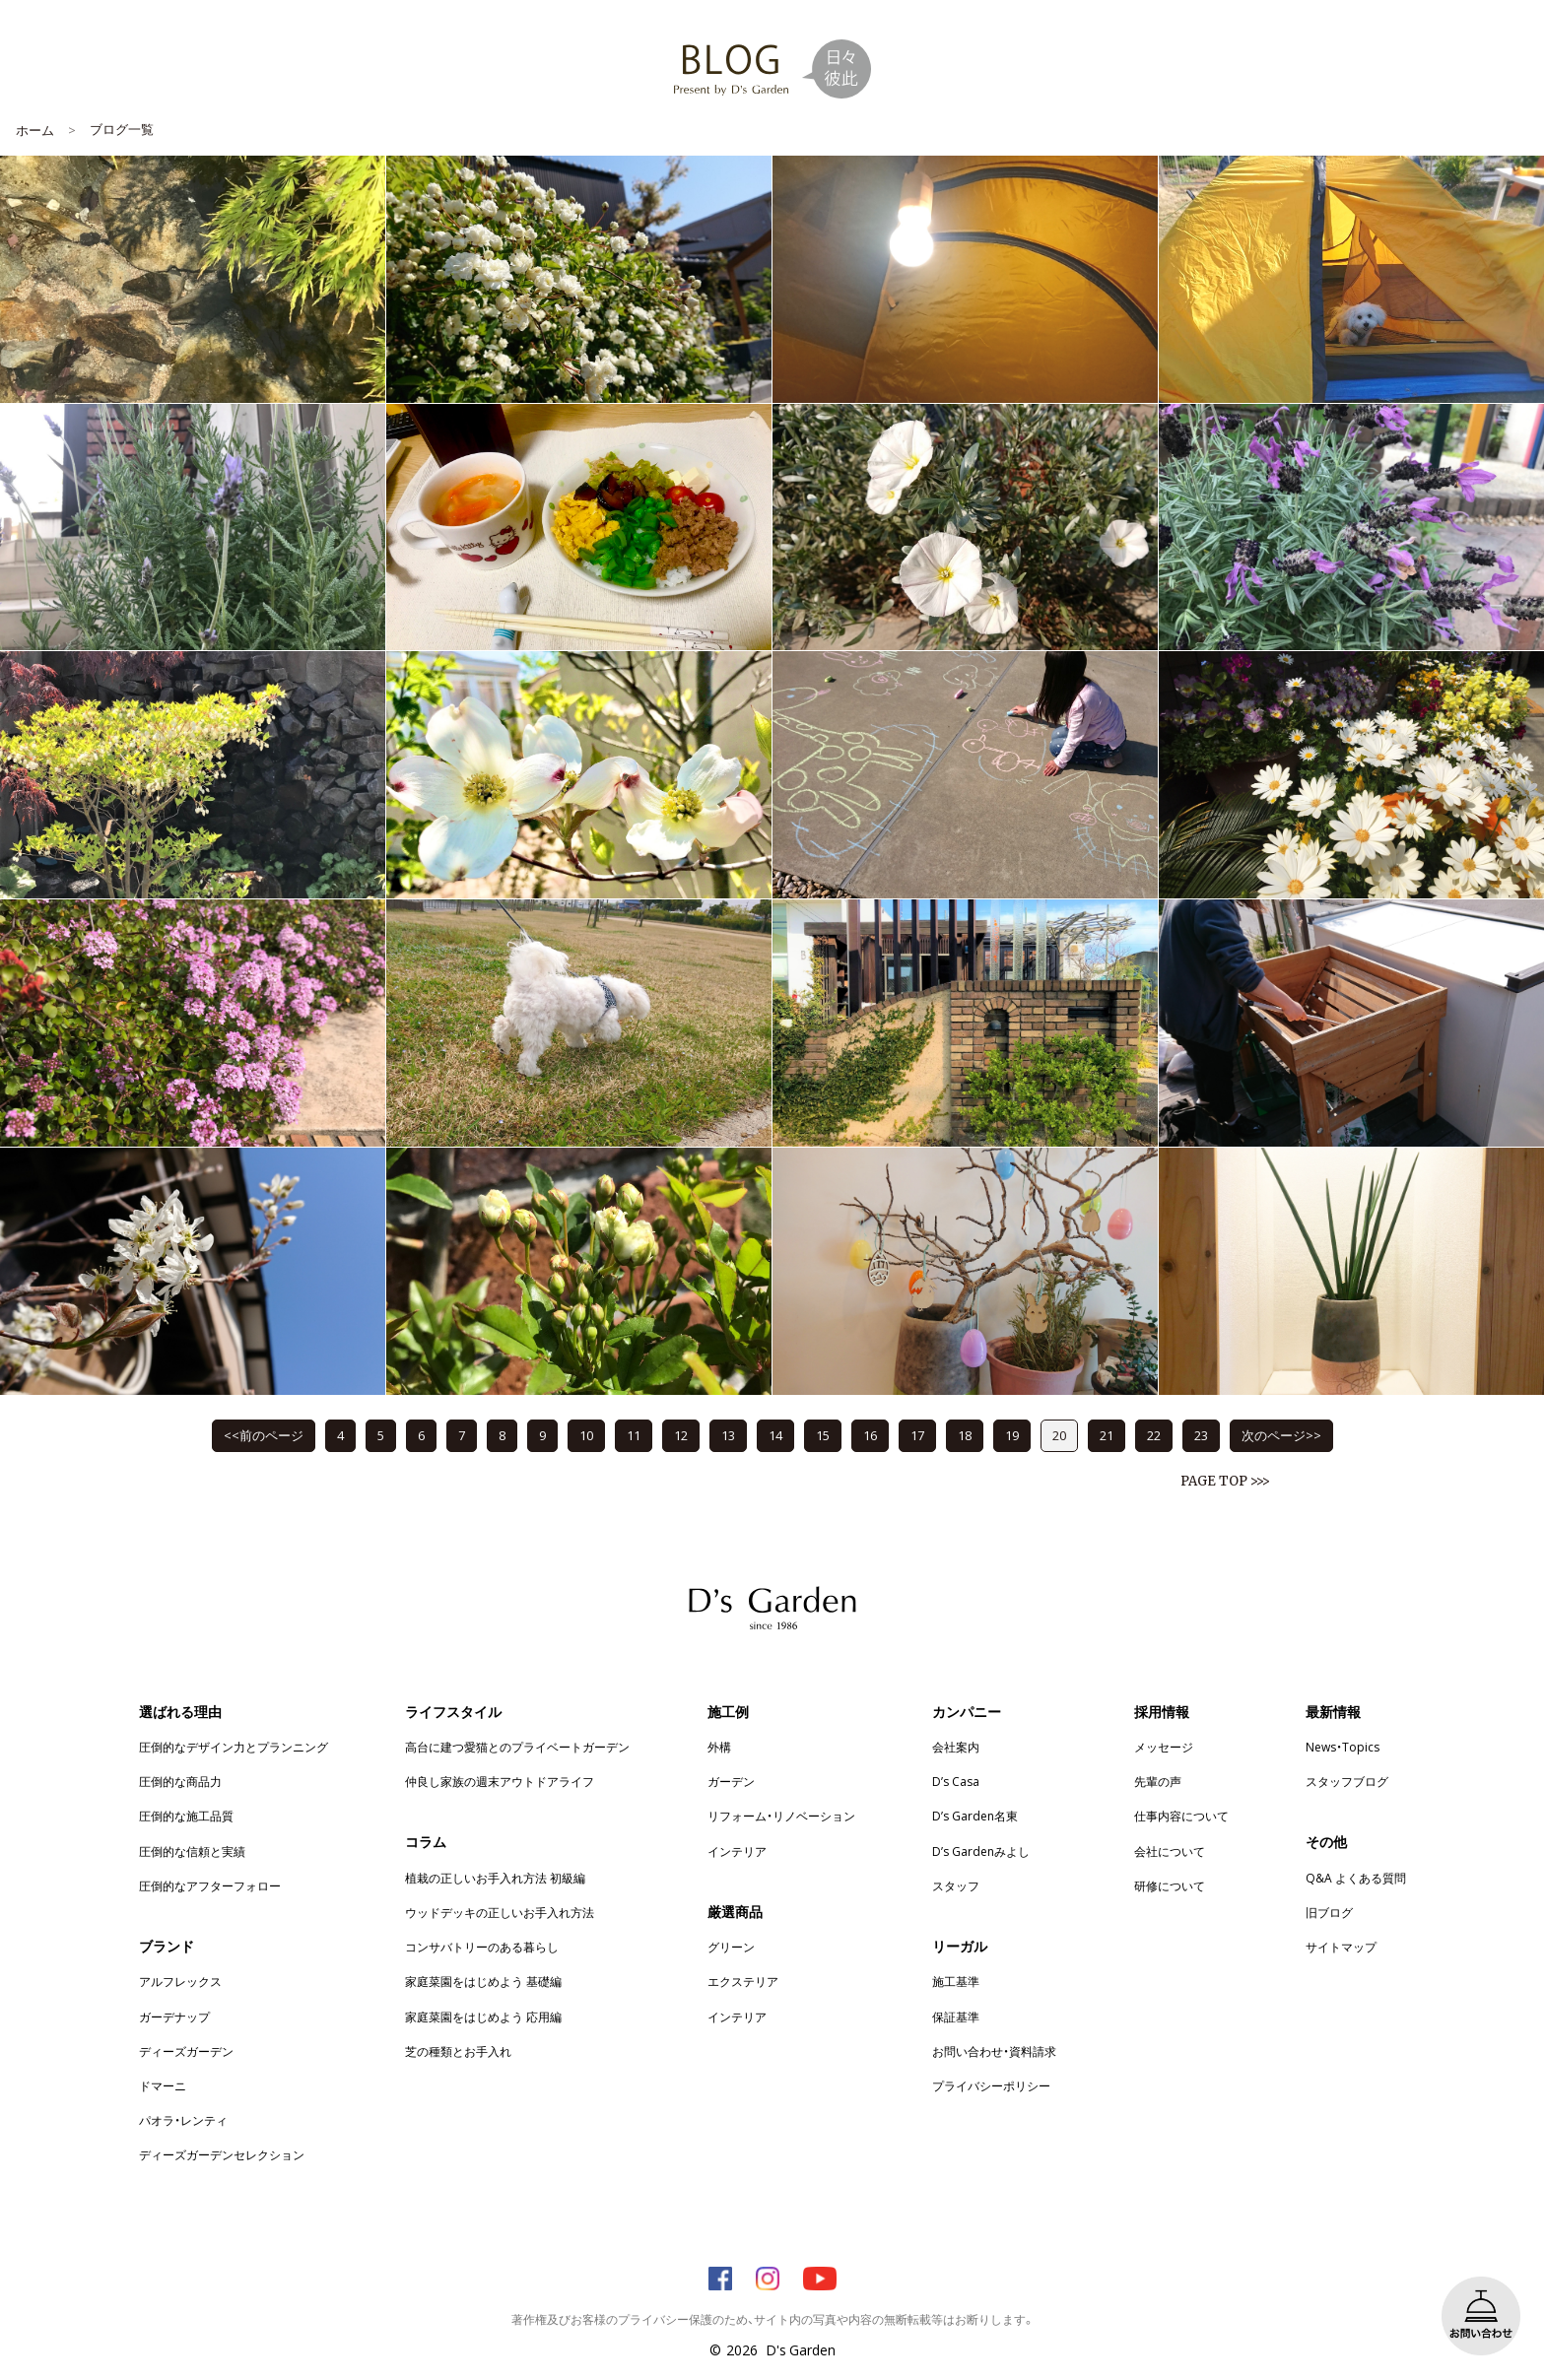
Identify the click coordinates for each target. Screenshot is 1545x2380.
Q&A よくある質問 (1356, 1877)
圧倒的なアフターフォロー (210, 1885)
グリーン (731, 1946)
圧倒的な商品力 (180, 1781)
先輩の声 (1157, 1781)
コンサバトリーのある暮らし (482, 1946)
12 (681, 1434)
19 (1012, 1434)
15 (823, 1434)
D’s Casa (955, 1781)
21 (1106, 1434)
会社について (1169, 1851)
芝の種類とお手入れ (458, 2051)
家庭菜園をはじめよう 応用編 (483, 2016)
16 (870, 1434)
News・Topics (1342, 1746)
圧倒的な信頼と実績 (192, 1851)
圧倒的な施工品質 (186, 1815)
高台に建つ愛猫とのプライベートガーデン (517, 1746)
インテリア (737, 1851)
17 (917, 1434)
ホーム (35, 129)
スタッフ (955, 1885)
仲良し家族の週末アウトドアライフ (499, 1781)
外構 (719, 1746)
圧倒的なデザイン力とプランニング (233, 1746)
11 (633, 1434)
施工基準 (955, 1981)
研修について (1169, 1885)
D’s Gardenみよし (981, 1851)
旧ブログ (1329, 1912)
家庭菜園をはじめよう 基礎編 (483, 1981)
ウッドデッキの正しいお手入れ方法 (499, 1912)
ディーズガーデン (186, 2051)
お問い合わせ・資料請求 (994, 2051)
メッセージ (1163, 1746)
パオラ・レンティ (183, 2120)
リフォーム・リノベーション (781, 1815)
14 (775, 1434)
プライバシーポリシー (991, 2085)
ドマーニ (162, 2085)
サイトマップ (1341, 1946)
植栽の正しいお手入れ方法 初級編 (495, 1877)
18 (965, 1434)
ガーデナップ (174, 2016)
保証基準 (955, 2016)
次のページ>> (1281, 1434)
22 (1154, 1434)
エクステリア (742, 1981)
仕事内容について (1181, 1815)
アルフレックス (180, 1981)
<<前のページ (263, 1434)
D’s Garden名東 (975, 1815)
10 (586, 1434)
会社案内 (955, 1746)
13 (728, 1434)
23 (1201, 1434)
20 (1059, 1434)
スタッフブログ (1347, 1781)
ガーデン (731, 1781)
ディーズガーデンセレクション (221, 2154)
